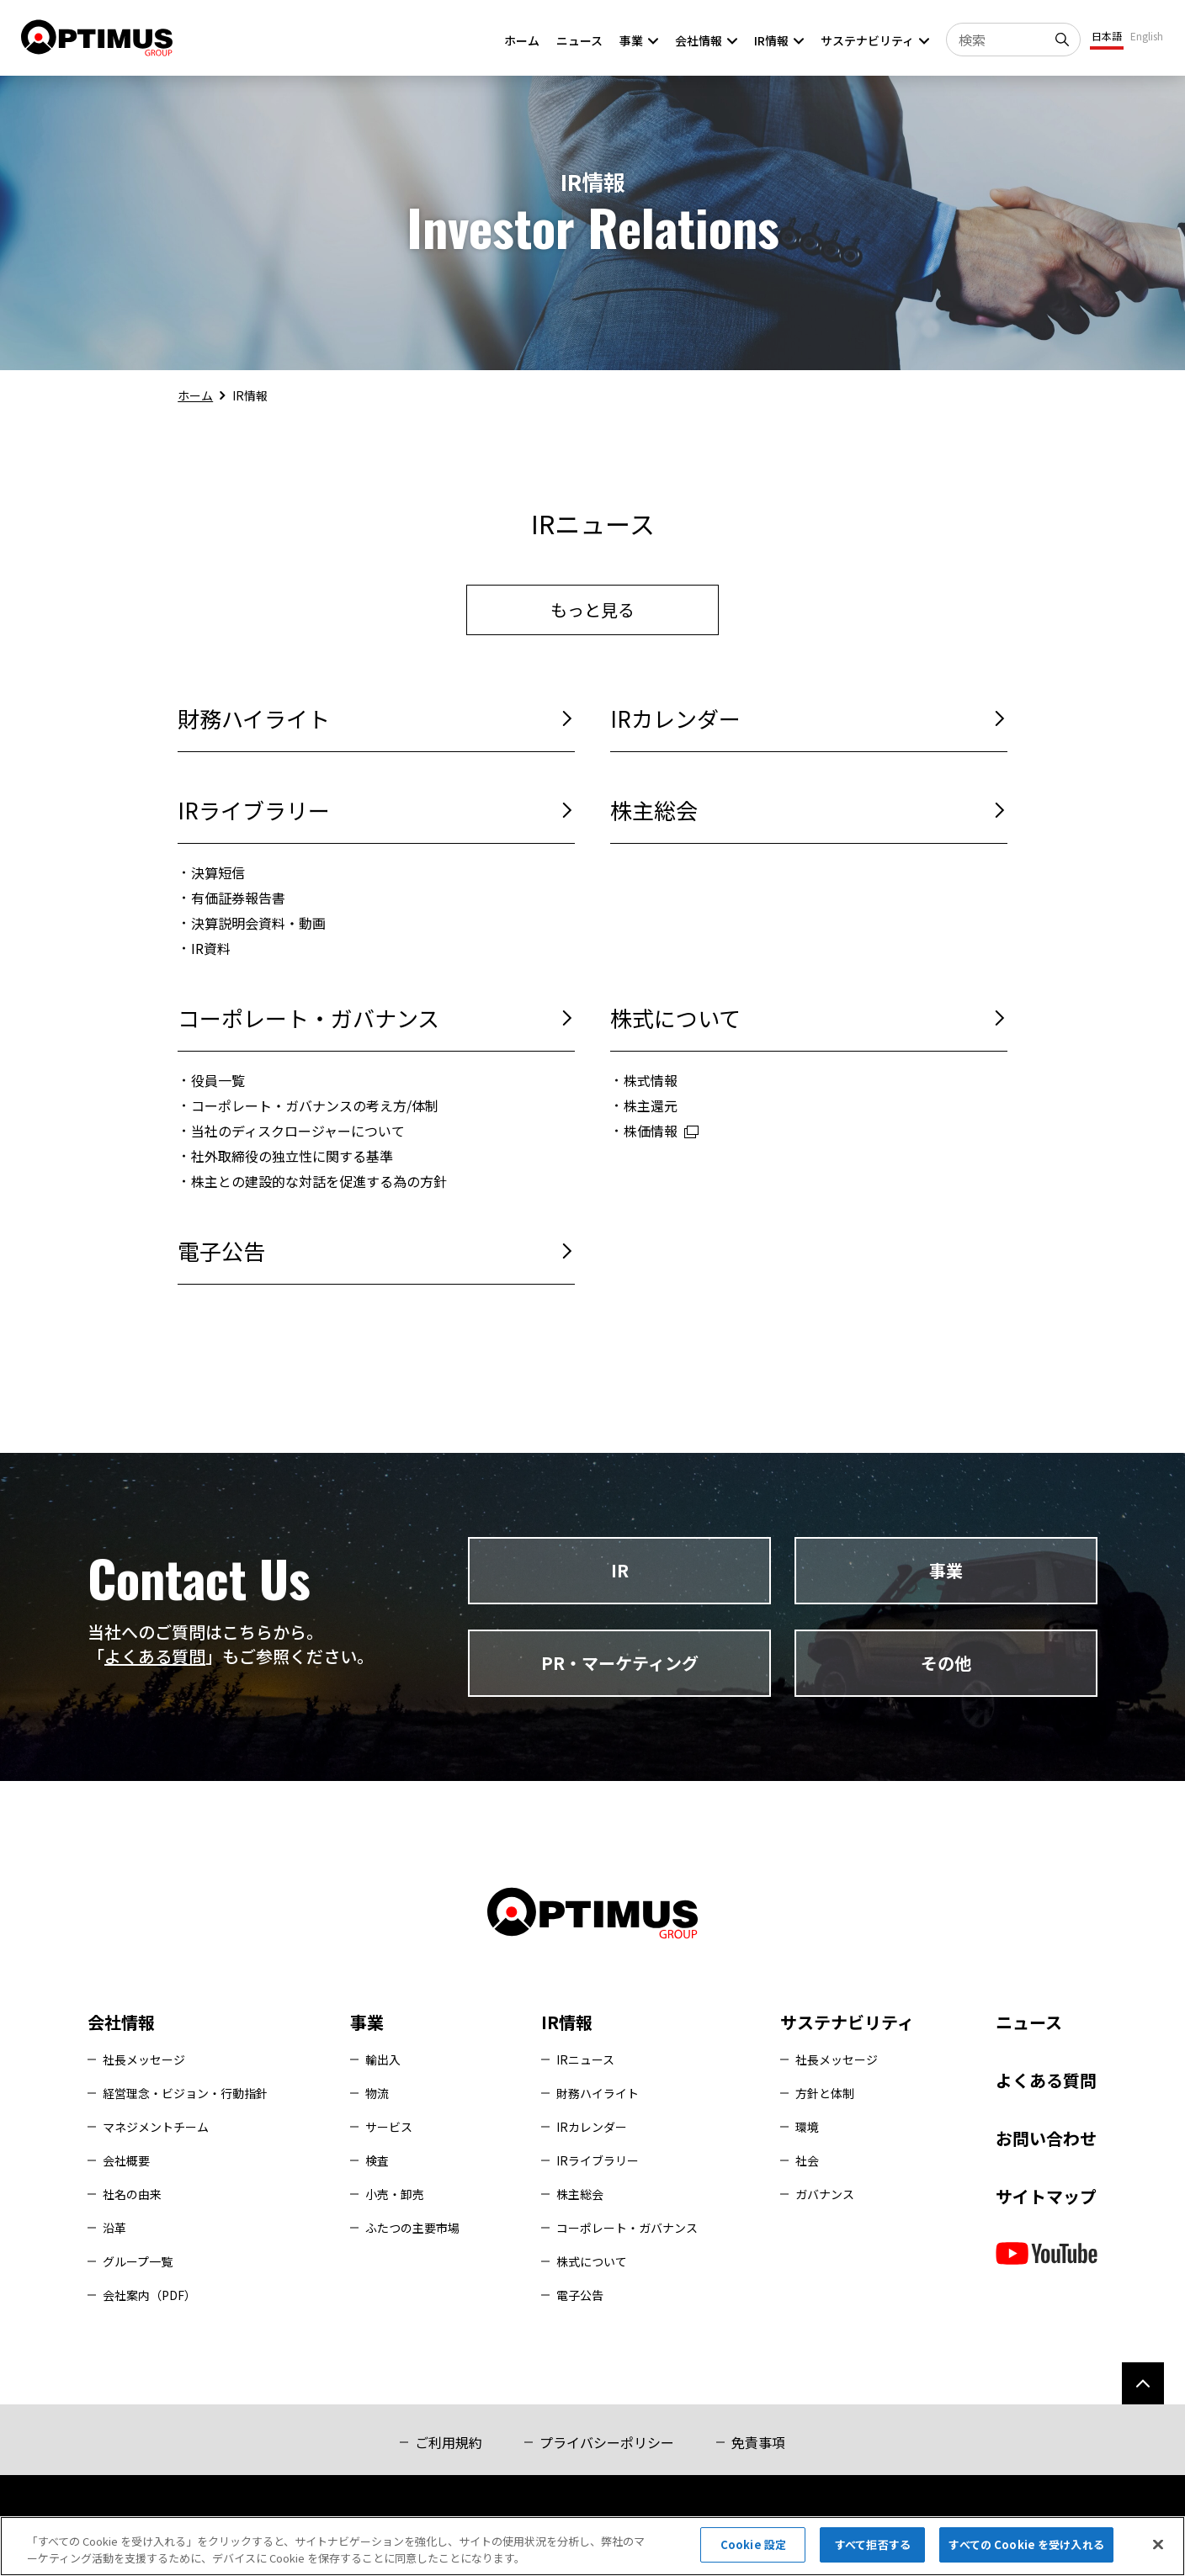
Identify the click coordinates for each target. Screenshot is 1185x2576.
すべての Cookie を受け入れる (1026, 2544)
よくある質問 (154, 1656)
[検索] (1064, 39)
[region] (592, 2546)
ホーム (195, 395)
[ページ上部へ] (1143, 2383)
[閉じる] (1158, 2544)
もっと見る (592, 609)
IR (620, 1570)
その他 (946, 1663)
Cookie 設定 (753, 2544)
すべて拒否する (873, 2544)
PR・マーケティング (620, 1663)
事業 (946, 1570)
